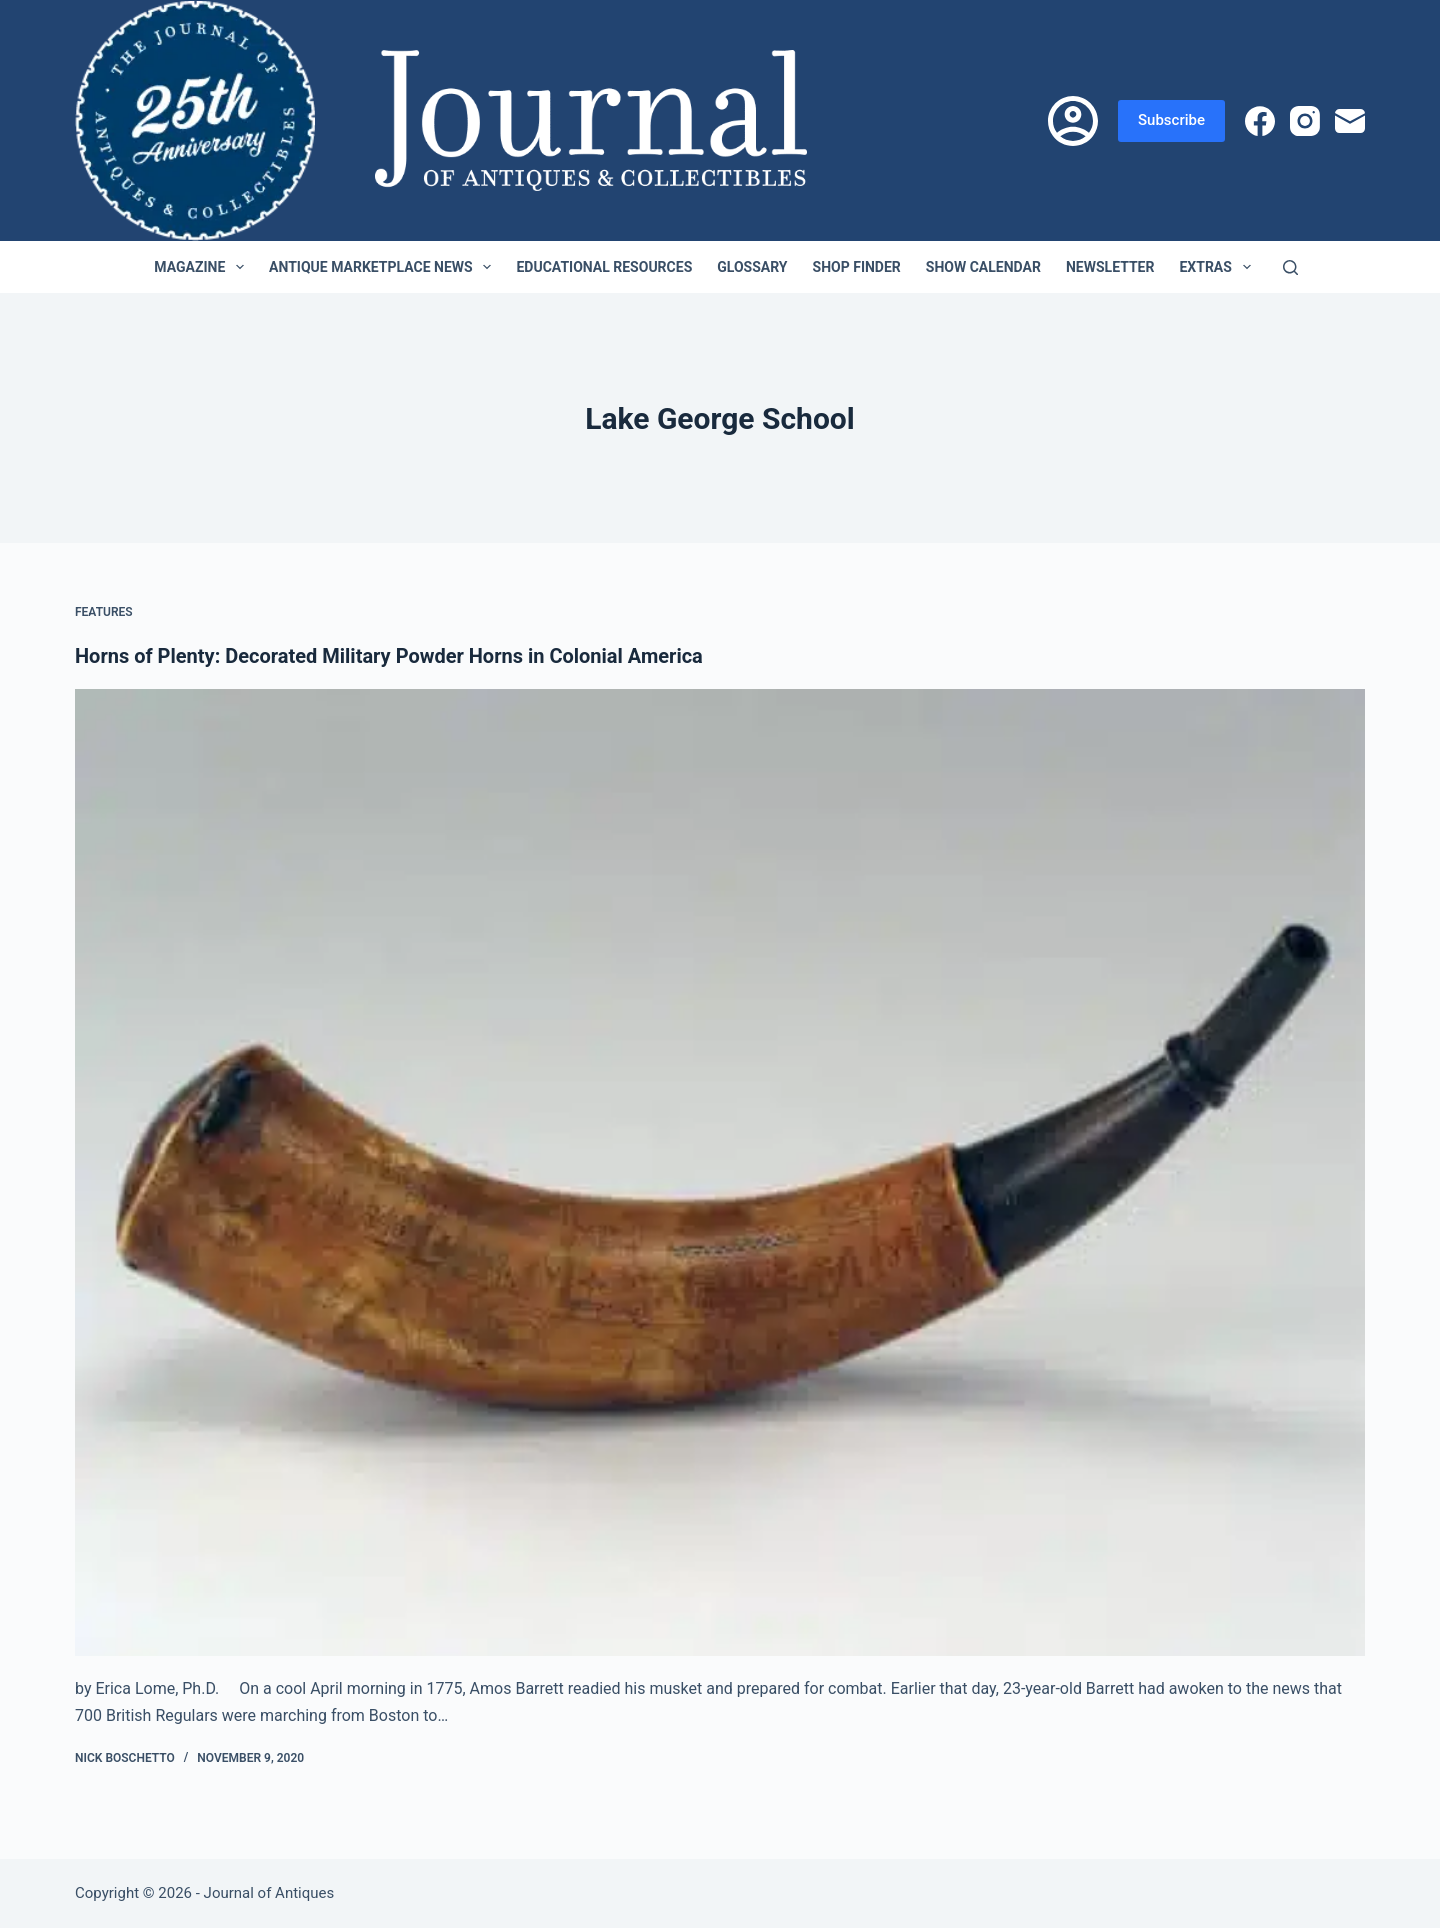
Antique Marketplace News (384, 267)
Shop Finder (857, 267)
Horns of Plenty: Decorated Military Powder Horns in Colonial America (389, 656)
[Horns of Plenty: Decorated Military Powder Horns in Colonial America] (720, 1173)
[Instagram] (1305, 121)
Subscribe (1171, 120)
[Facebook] (1260, 121)
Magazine (203, 267)
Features (104, 612)
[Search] (1290, 267)
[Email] (1350, 121)
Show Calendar (983, 267)
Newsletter (1110, 267)
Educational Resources (604, 267)
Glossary (752, 267)
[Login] (1073, 121)
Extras (1218, 267)
